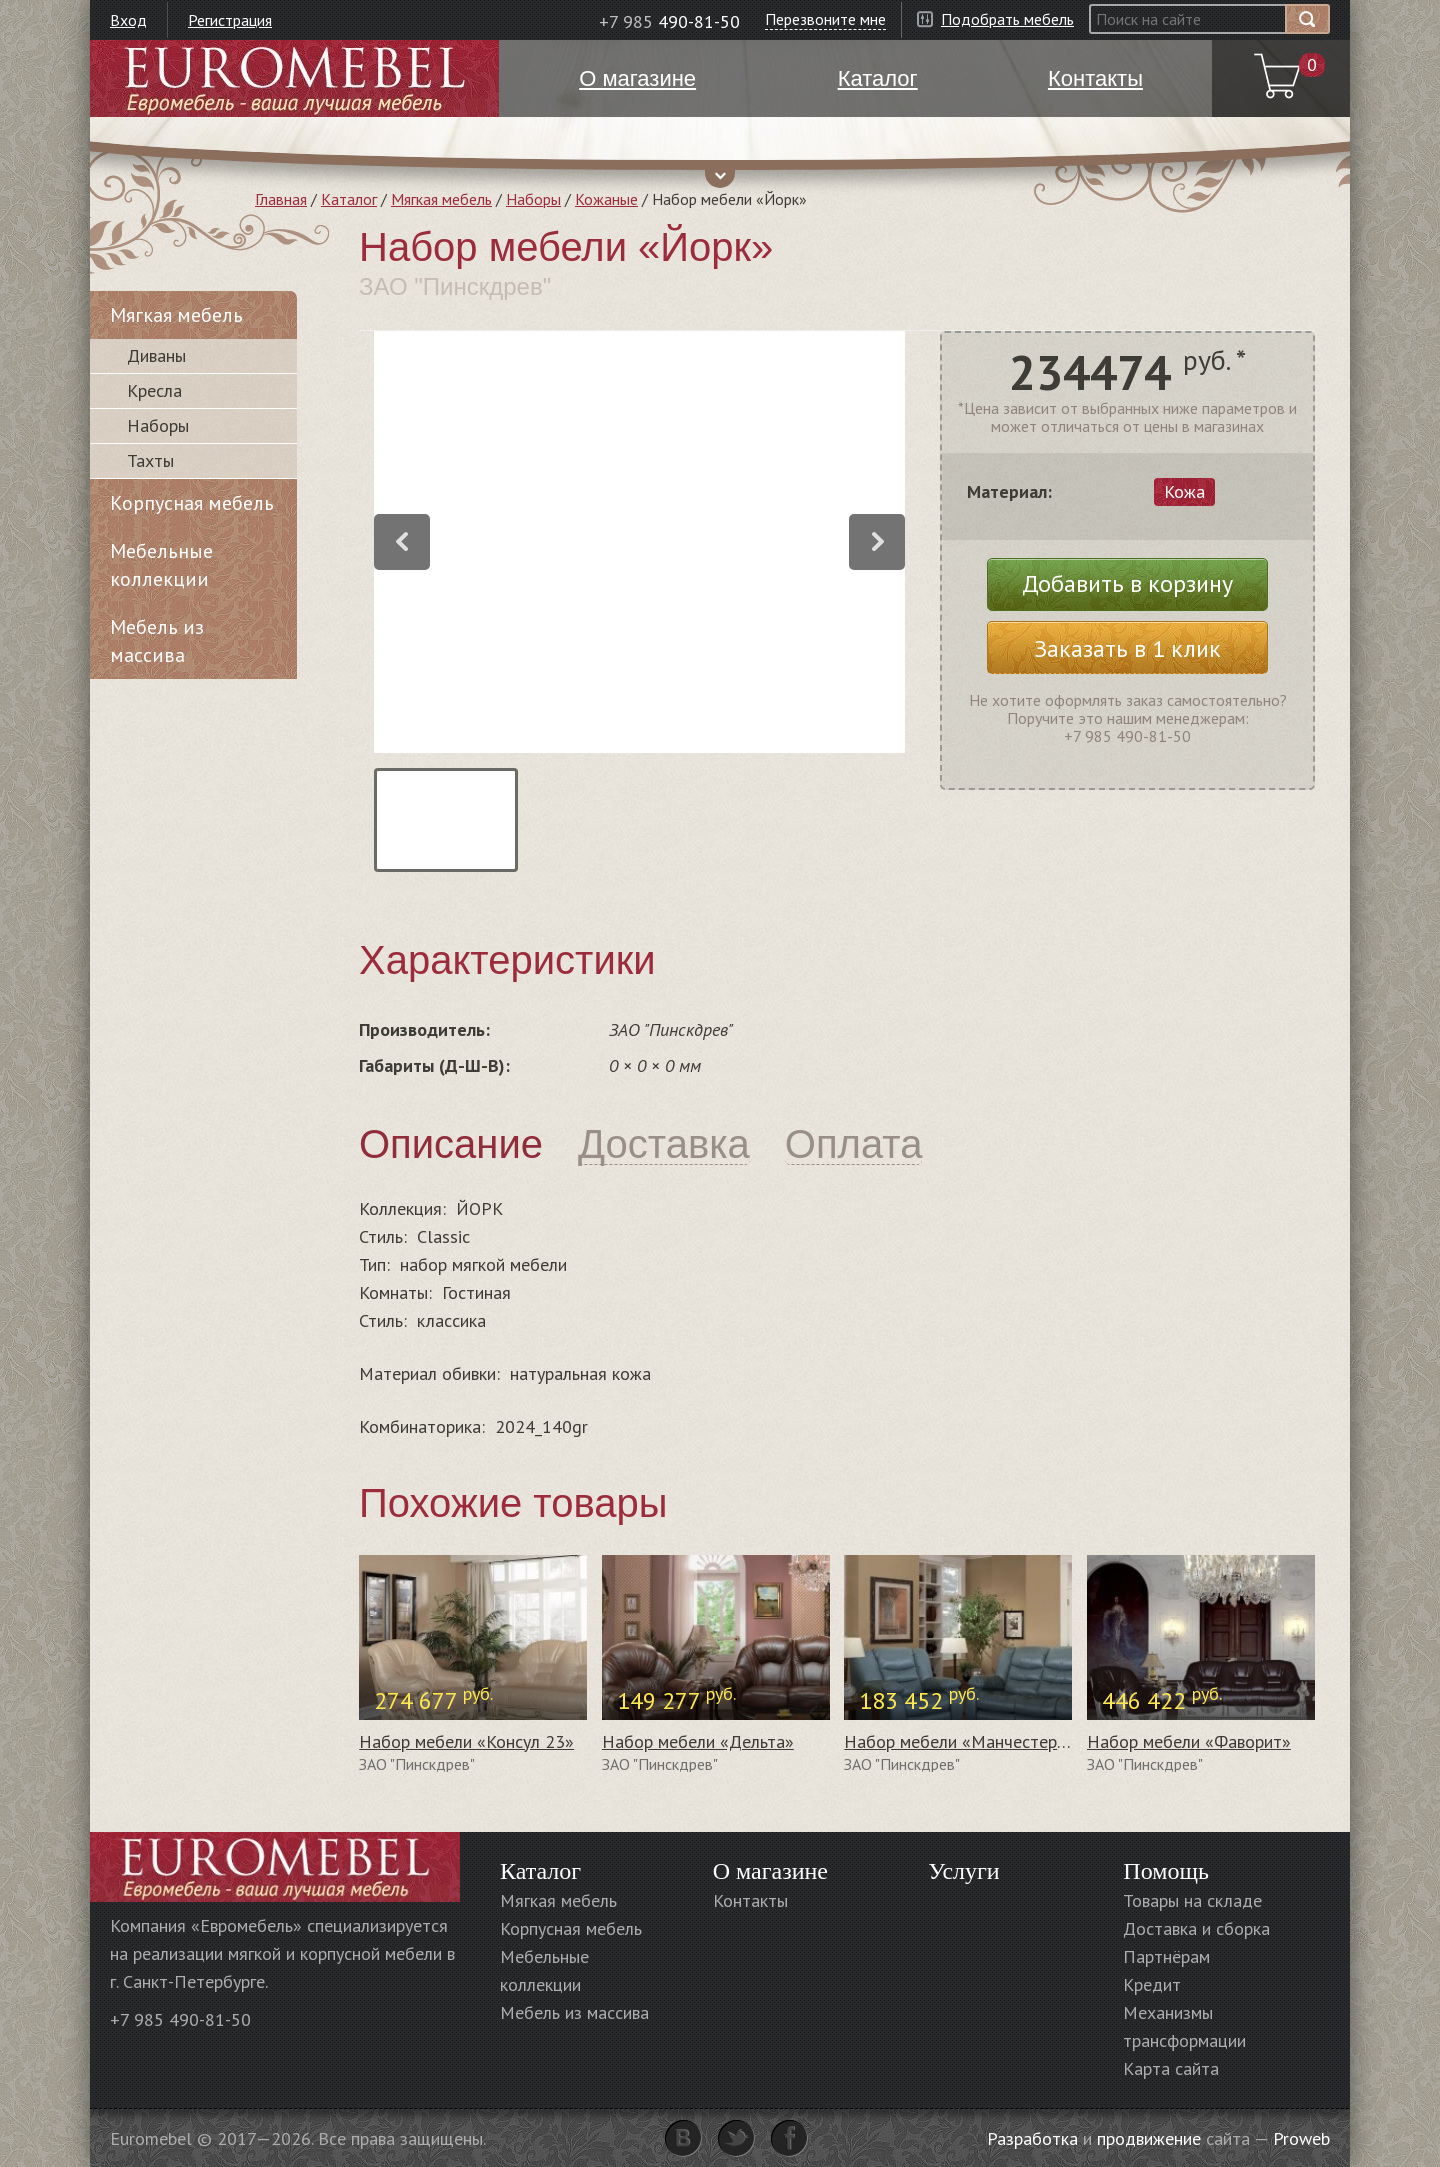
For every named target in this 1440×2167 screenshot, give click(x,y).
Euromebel (294, 78)
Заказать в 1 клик (1127, 648)
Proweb (1301, 2138)
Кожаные (606, 199)
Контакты (750, 1900)
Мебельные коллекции (161, 565)
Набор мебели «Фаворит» (1189, 1741)
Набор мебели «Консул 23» (466, 1741)
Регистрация (230, 20)
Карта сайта (1171, 2068)
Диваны (156, 355)
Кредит (1152, 1984)
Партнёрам (1166, 1956)
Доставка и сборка (1196, 1928)
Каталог (349, 199)
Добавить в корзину (1127, 583)
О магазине (770, 1871)
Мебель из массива (157, 641)
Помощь (1166, 1871)
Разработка (1032, 2138)
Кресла (154, 390)
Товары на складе (1192, 1900)
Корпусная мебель (192, 503)
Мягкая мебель (441, 199)
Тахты (150, 460)
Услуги (963, 1871)
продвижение (1149, 2138)
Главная (281, 199)
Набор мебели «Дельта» (698, 1741)
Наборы (533, 199)
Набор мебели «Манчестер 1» (962, 1741)
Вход (128, 20)
